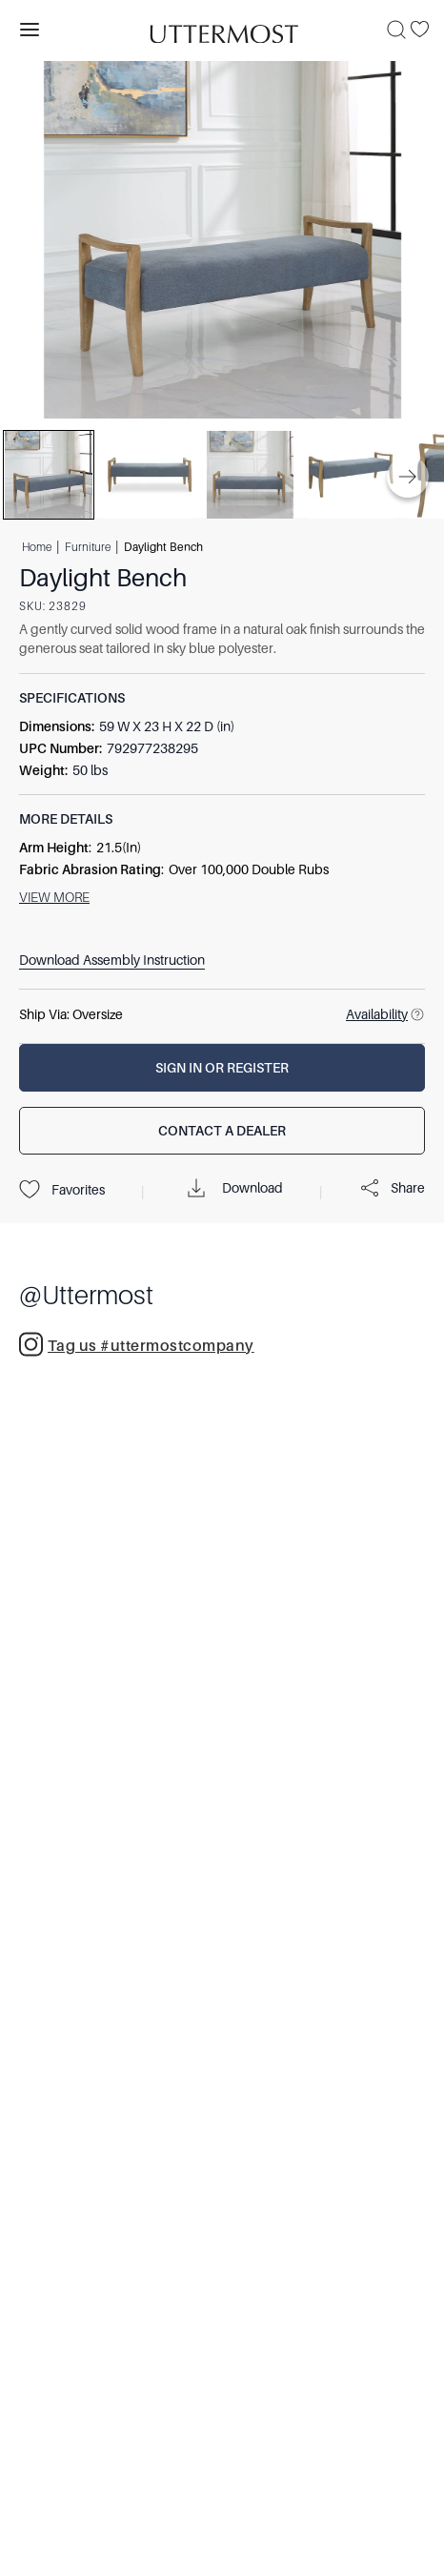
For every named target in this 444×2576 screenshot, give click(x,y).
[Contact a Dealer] (222, 1131)
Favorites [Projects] (62, 1189)
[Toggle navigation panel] (29, 29)
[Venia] (222, 29)
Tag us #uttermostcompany (136, 1344)
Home (36, 547)
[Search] (396, 29)
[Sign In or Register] (222, 1068)
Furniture (88, 547)
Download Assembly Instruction (112, 960)
